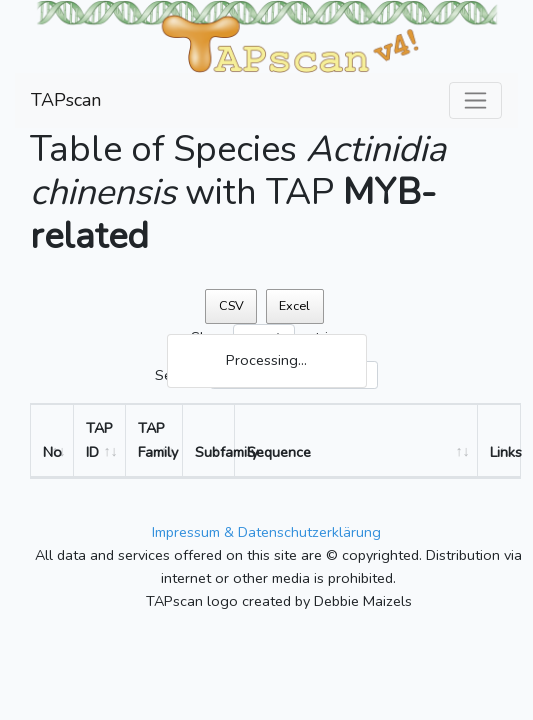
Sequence (279, 452)
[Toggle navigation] (475, 100)
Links (505, 452)
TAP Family (158, 439)
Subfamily (215, 452)
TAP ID (99, 439)
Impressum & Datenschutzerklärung (266, 532)
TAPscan (66, 100)
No (52, 452)
